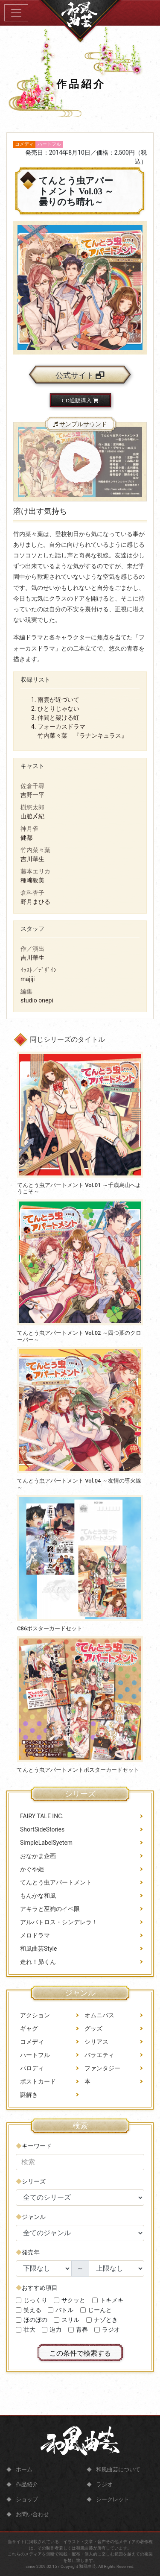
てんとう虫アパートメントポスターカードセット (78, 1770)
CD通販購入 (80, 400)
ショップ (27, 2499)
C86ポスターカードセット (49, 1628)
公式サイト (80, 375)
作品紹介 (27, 2484)
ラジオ (104, 2484)
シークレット (112, 2499)
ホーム (24, 2469)
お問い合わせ (32, 2514)
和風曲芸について (118, 2469)
